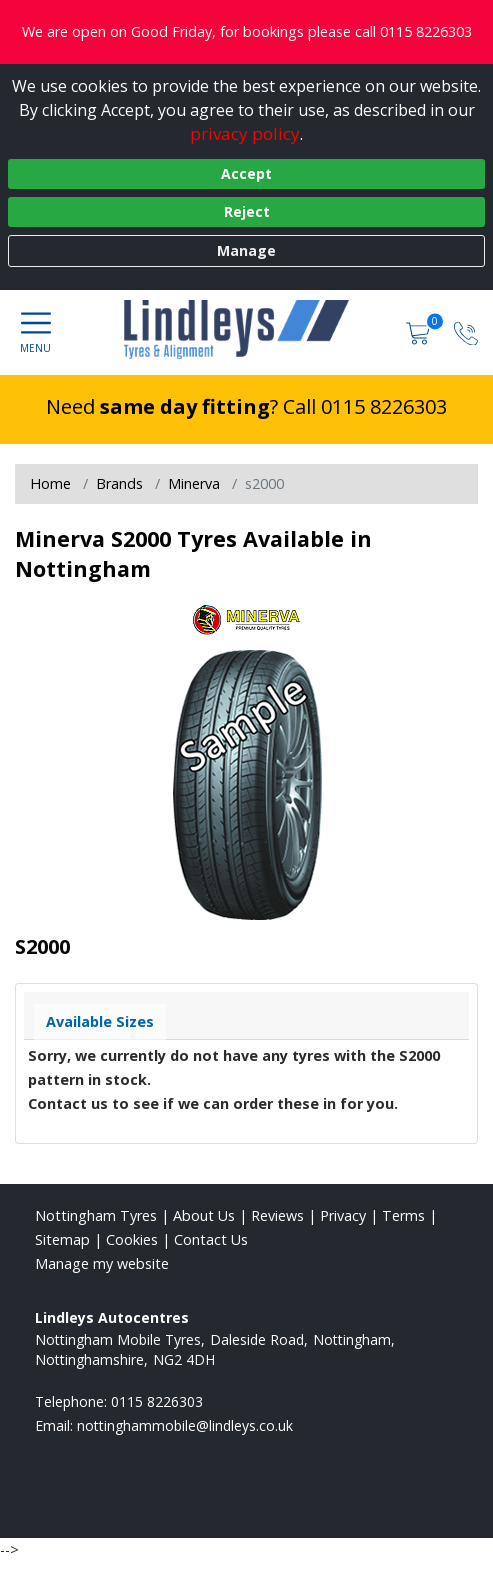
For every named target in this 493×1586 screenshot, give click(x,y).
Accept (246, 173)
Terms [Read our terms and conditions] (403, 1215)
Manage (246, 250)
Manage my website (102, 1263)
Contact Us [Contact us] (211, 1239)
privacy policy (245, 133)
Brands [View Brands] (119, 483)
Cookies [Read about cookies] (132, 1239)
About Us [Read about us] (204, 1215)
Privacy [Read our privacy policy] (343, 1215)
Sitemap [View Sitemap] (62, 1239)
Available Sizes (100, 1021)
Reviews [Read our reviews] (277, 1215)
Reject (247, 211)
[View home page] (246, 330)
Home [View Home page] (50, 483)
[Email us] (185, 1425)
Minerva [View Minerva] (194, 483)
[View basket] (420, 331)
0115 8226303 (157, 1401)
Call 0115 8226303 (365, 406)
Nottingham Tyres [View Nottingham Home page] (96, 1215)
